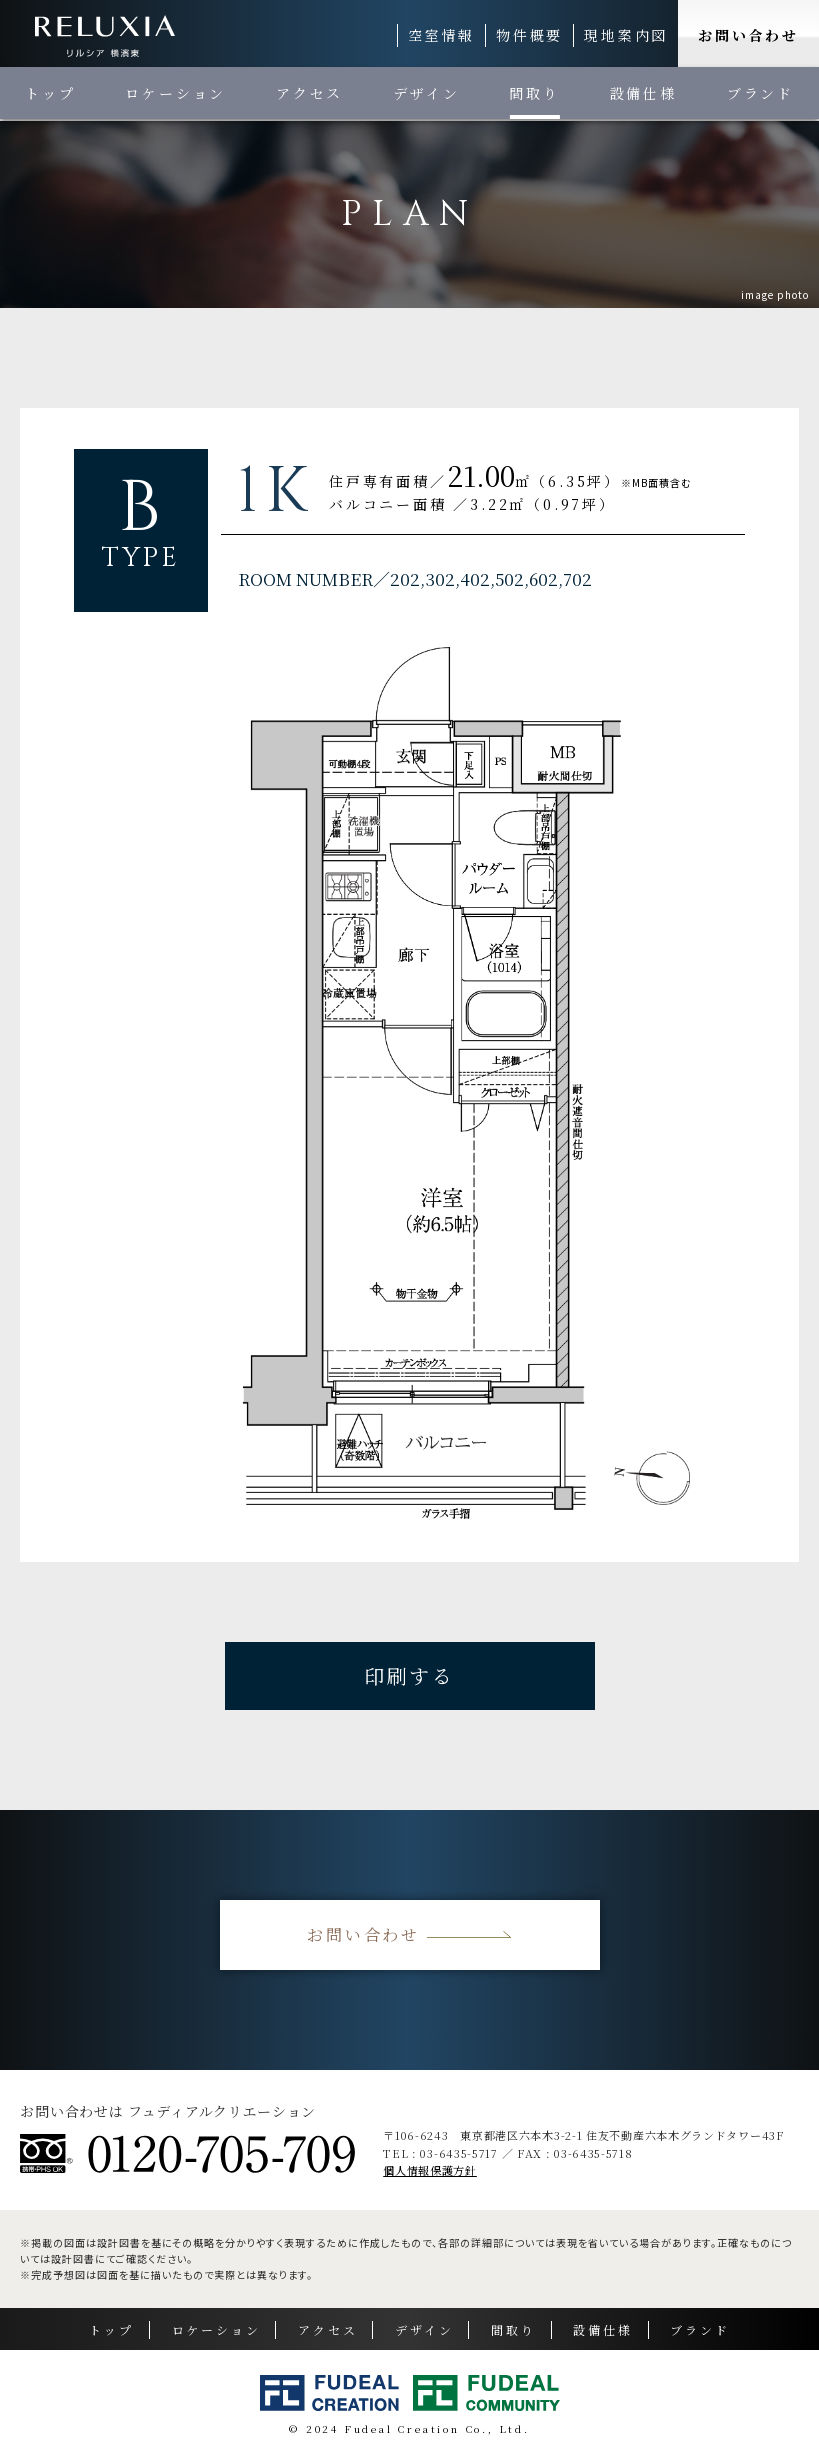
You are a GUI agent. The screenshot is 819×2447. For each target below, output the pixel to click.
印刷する (409, 1675)
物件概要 (529, 35)
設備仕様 (643, 93)
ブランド (760, 93)
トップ (50, 93)
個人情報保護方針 (430, 2170)
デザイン (426, 93)
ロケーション (175, 93)
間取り (534, 93)
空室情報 (441, 35)
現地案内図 (626, 35)
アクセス (309, 93)
